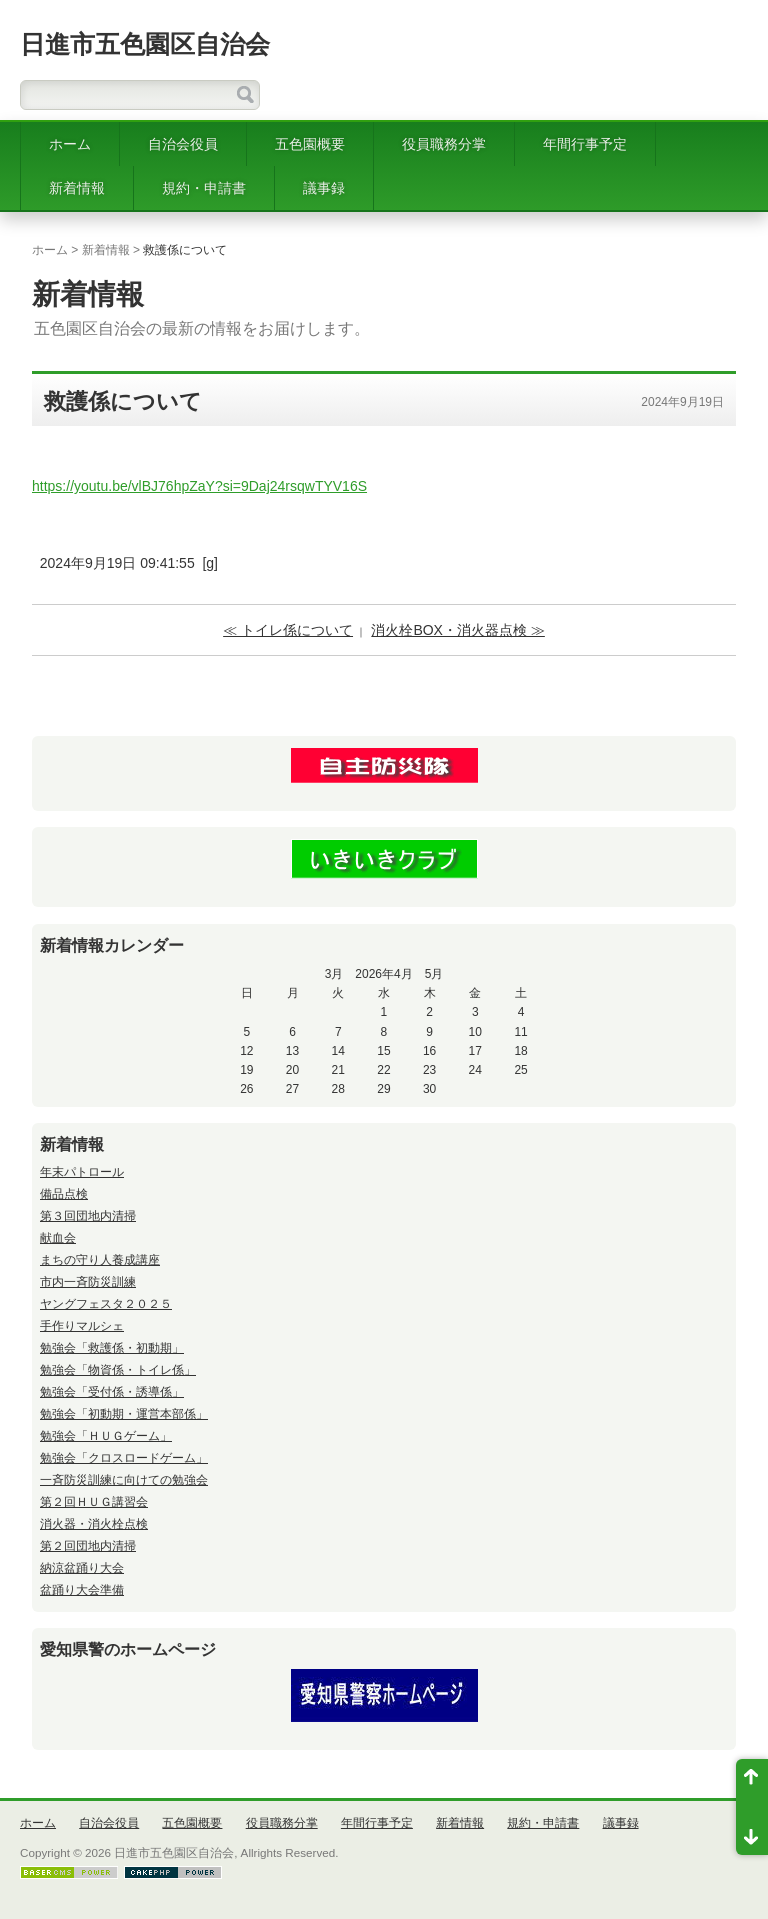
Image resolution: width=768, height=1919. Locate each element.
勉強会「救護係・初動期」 (112, 1348)
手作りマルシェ (82, 1326)
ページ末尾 (752, 1831)
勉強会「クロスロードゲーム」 (124, 1458)
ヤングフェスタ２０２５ (106, 1304)
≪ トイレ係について (288, 630)
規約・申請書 (204, 188)
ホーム (70, 144)
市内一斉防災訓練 (88, 1282)
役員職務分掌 (444, 144)
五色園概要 (310, 144)
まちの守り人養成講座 (100, 1260)
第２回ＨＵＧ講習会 (94, 1502)
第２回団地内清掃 (88, 1546)
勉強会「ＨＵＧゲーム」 (106, 1436)
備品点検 (64, 1194)
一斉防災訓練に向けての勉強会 (124, 1480)
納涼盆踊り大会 (82, 1568)
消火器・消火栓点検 (94, 1524)
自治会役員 (183, 144)
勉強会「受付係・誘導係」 (112, 1392)
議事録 (324, 188)
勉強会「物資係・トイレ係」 (118, 1370)
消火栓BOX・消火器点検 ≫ (457, 630)
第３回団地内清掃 (88, 1216)
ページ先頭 (752, 1783)
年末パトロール (82, 1172)
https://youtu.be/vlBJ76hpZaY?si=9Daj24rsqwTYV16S (199, 486)
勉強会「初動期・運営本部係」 (124, 1414)
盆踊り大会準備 (82, 1590)
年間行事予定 (585, 144)
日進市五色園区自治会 (145, 44)
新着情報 (77, 188)
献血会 (58, 1238)
